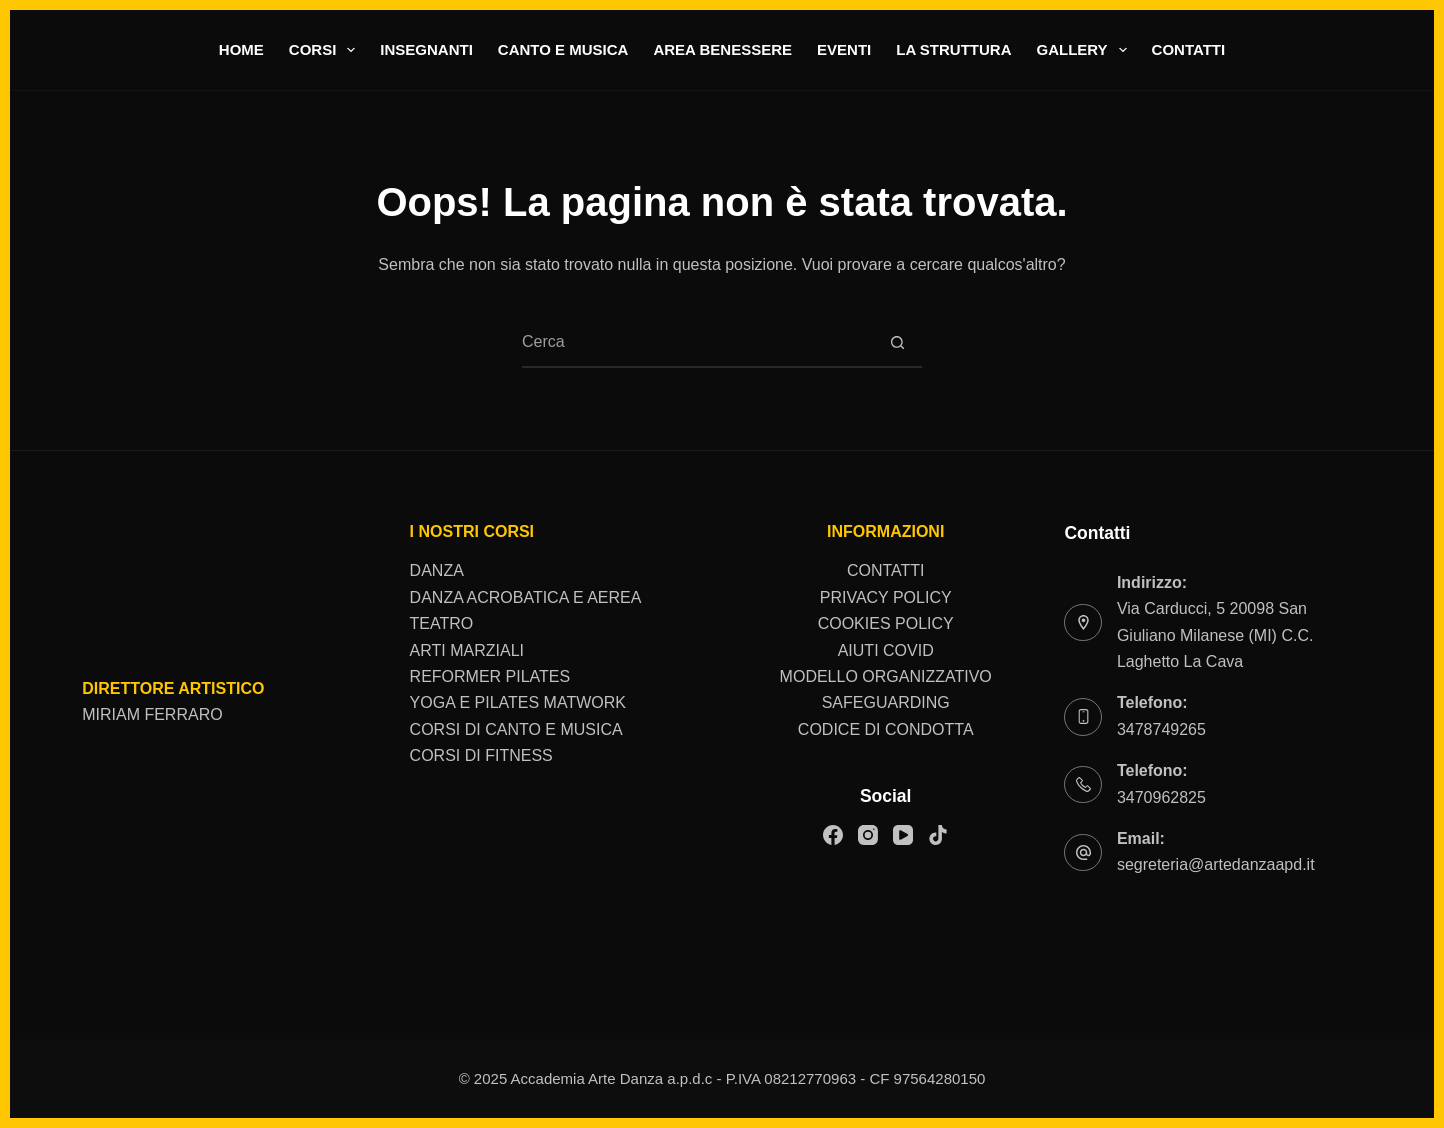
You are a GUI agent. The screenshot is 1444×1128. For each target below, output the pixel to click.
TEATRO (442, 623)
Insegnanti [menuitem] (426, 49)
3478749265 (1161, 729)
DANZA (437, 570)
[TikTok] (938, 835)
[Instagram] (868, 835)
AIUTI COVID (886, 650)
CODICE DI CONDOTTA (886, 729)
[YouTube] (903, 835)
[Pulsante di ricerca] (897, 343)
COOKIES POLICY (886, 623)
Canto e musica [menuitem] (563, 49)
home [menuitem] (241, 49)
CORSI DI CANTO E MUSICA (516, 729)
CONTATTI (886, 570)
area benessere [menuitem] (722, 49)
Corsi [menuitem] (326, 50)
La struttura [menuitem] (953, 49)
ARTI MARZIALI (467, 650)
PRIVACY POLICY (886, 597)
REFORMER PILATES (490, 676)
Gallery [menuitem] (1085, 50)
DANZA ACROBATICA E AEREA (526, 597)
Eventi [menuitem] (844, 49)
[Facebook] (833, 835)
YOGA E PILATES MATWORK (518, 702)
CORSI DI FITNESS (481, 755)
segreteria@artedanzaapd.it (1216, 864)
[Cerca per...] (697, 343)
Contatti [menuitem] (1189, 49)
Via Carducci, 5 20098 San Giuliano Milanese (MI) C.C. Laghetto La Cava (1215, 635)
